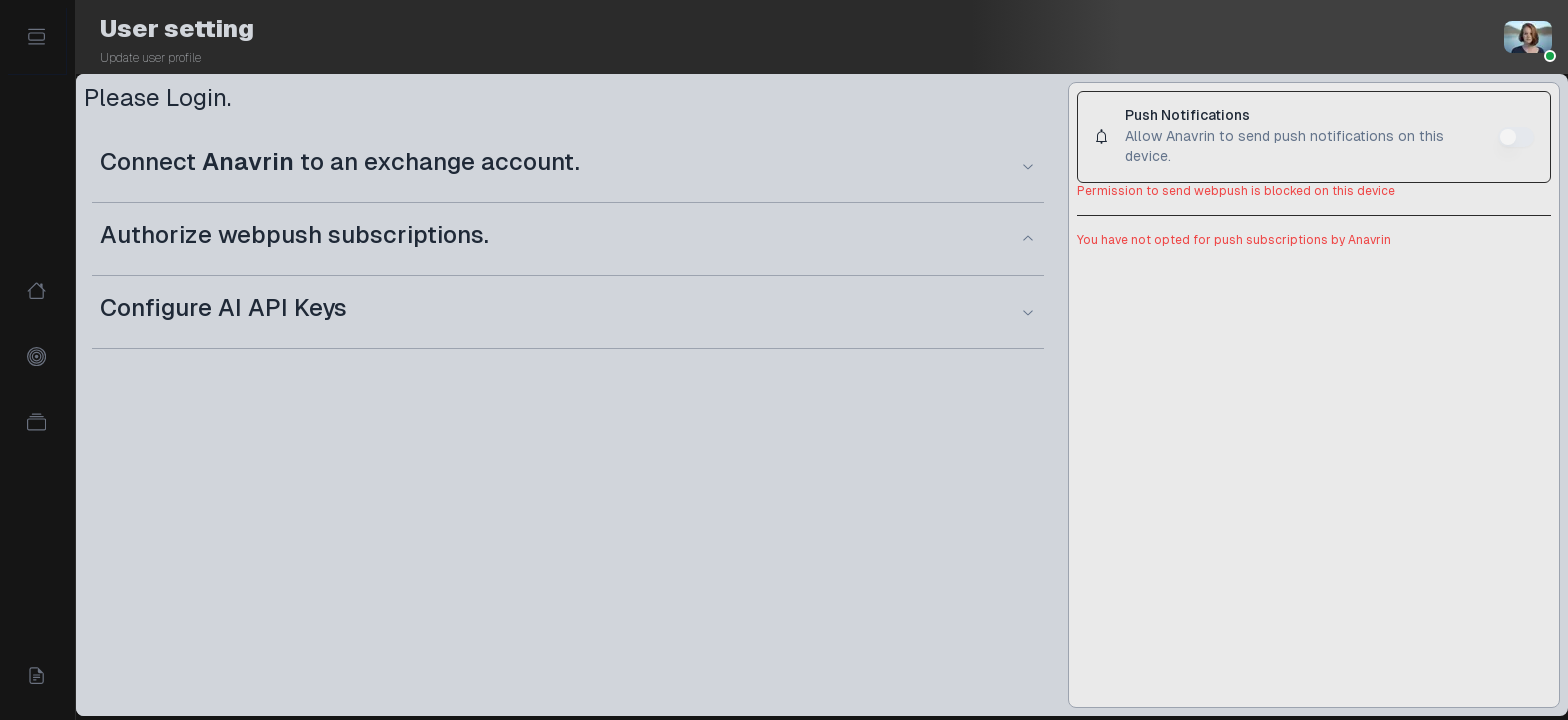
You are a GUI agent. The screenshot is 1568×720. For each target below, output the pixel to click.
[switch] (1516, 137)
